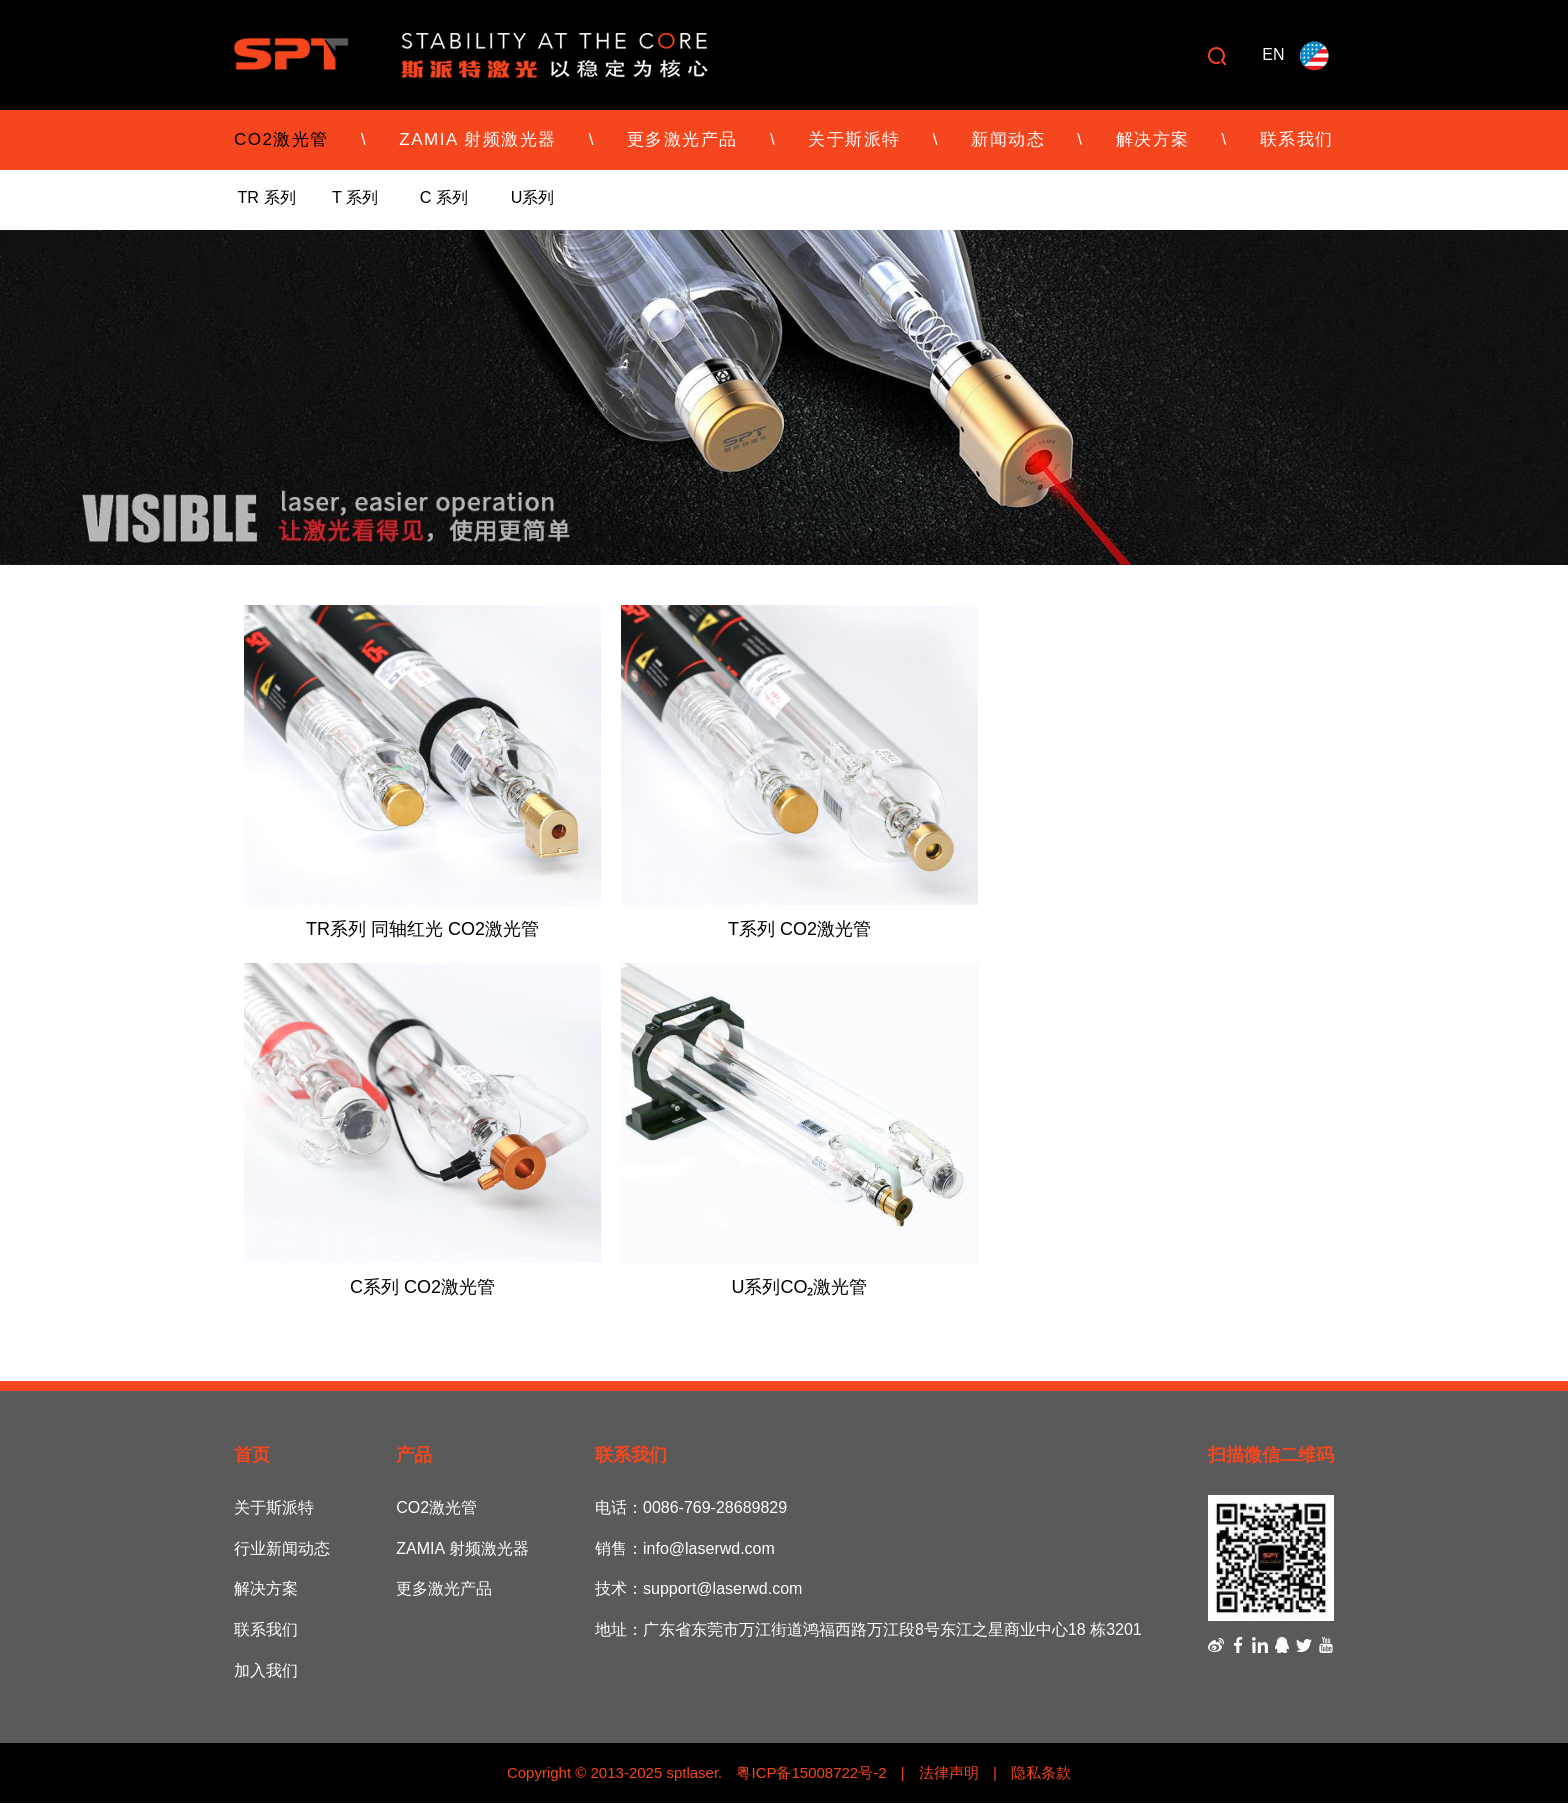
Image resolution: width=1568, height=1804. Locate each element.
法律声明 (949, 1773)
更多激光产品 (682, 139)
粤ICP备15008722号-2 (809, 1773)
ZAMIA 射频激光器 (477, 139)
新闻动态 (1008, 139)
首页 (252, 1457)
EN (1273, 54)
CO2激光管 (281, 139)
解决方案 (1153, 139)
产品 (414, 1457)
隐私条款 (1041, 1773)
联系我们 (1297, 139)
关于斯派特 (854, 139)
